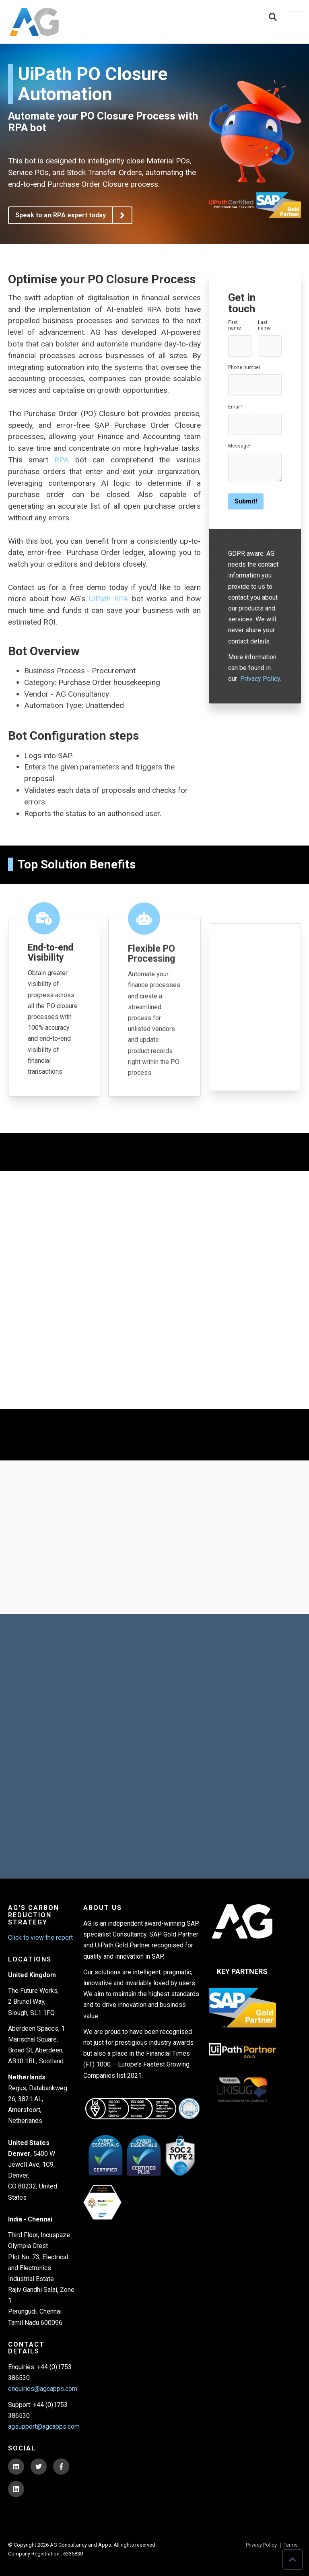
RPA (61, 459)
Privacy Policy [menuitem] (261, 2545)
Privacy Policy (260, 679)
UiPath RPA (109, 598)
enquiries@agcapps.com (42, 2388)
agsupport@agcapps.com (44, 2426)
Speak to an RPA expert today (73, 215)
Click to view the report (40, 1937)
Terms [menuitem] (291, 2545)
